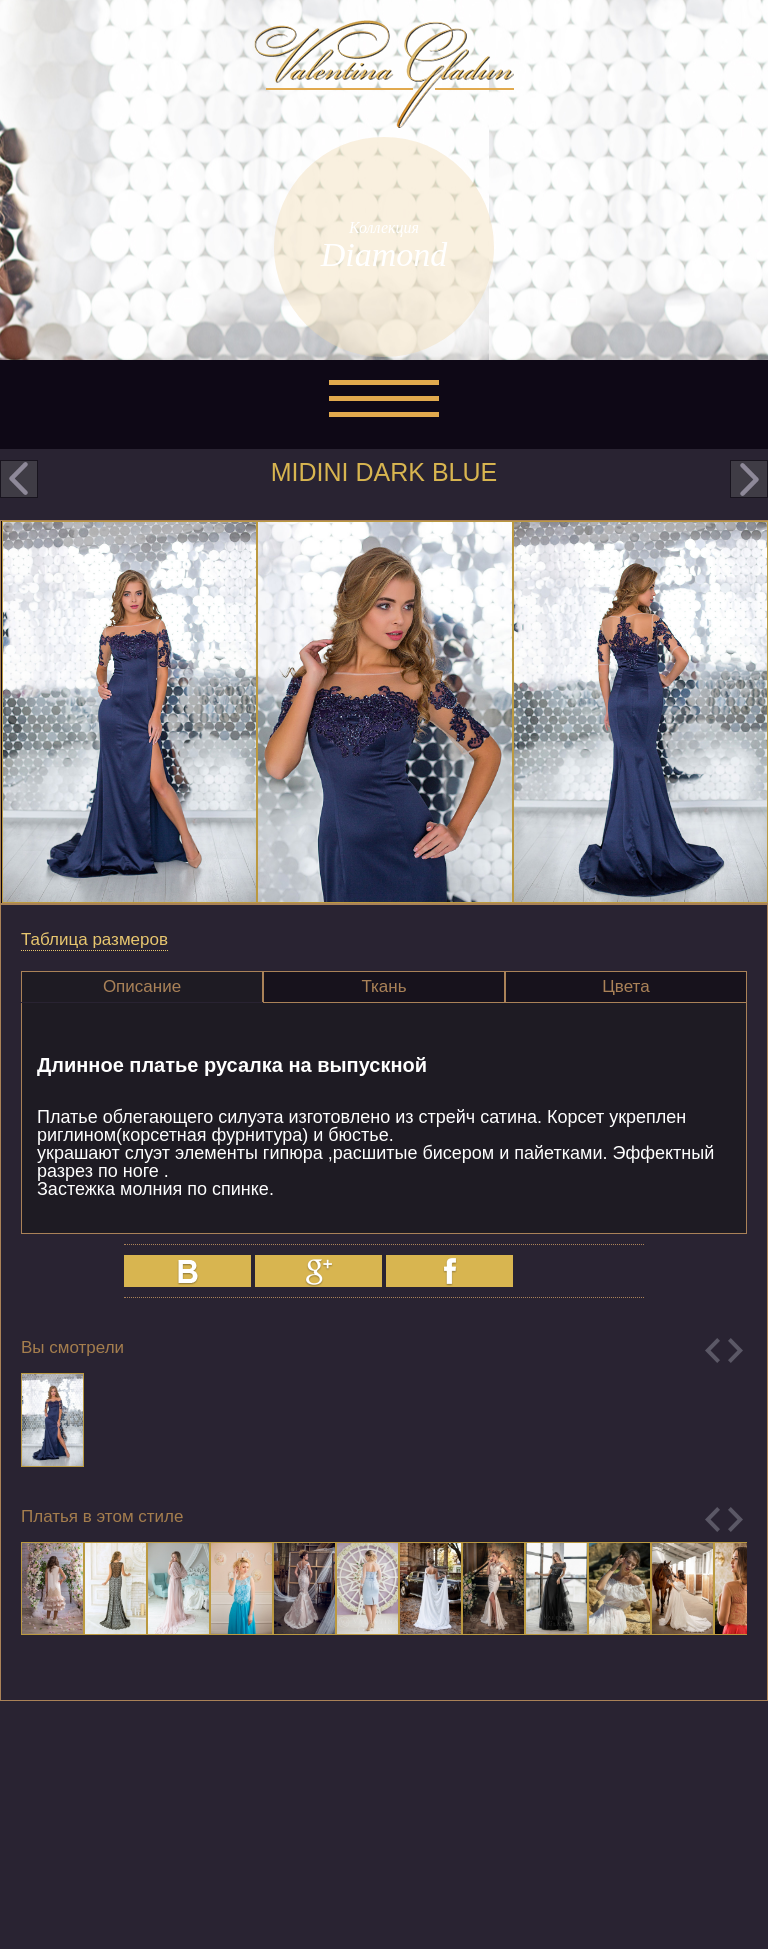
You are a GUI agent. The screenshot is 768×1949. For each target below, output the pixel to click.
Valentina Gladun (384, 74)
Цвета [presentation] (625, 986)
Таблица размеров (94, 939)
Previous (712, 1350)
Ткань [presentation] (383, 986)
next (749, 479)
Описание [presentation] (142, 986)
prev (19, 479)
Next (735, 1350)
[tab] (142, 987)
